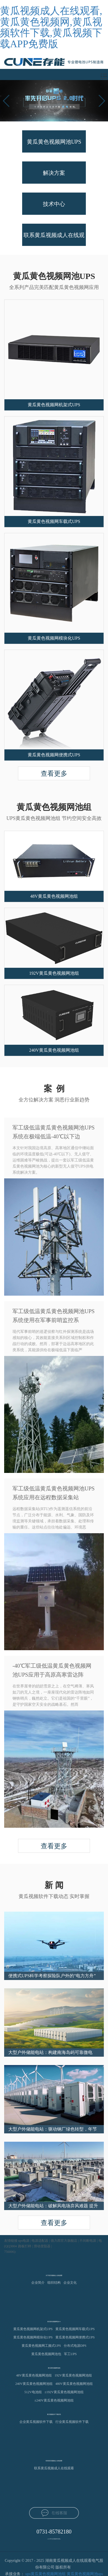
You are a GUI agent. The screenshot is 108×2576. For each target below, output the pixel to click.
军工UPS (70, 2354)
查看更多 (54, 773)
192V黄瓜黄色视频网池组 (73, 2375)
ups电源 (23, 2241)
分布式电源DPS (75, 2346)
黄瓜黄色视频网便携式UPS (75, 2337)
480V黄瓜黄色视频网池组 (74, 2384)
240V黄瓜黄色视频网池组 (34, 2384)
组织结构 (54, 2283)
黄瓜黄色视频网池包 (46, 2354)
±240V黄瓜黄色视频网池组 (53, 2400)
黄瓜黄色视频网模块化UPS (33, 2337)
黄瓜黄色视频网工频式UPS (41, 2346)
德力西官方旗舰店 (64, 2241)
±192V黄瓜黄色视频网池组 (64, 2392)
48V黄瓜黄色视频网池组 (34, 2375)
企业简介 (38, 2283)
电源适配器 (40, 2241)
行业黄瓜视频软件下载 (72, 2422)
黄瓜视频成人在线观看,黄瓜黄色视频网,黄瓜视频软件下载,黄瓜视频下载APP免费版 (51, 27)
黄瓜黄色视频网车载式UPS (75, 2329)
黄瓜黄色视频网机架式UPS (33, 2329)
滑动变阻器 (42, 2246)
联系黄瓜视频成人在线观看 (54, 2468)
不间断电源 (87, 2241)
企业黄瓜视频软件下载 (36, 2422)
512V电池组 (33, 2392)
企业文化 (70, 2283)
